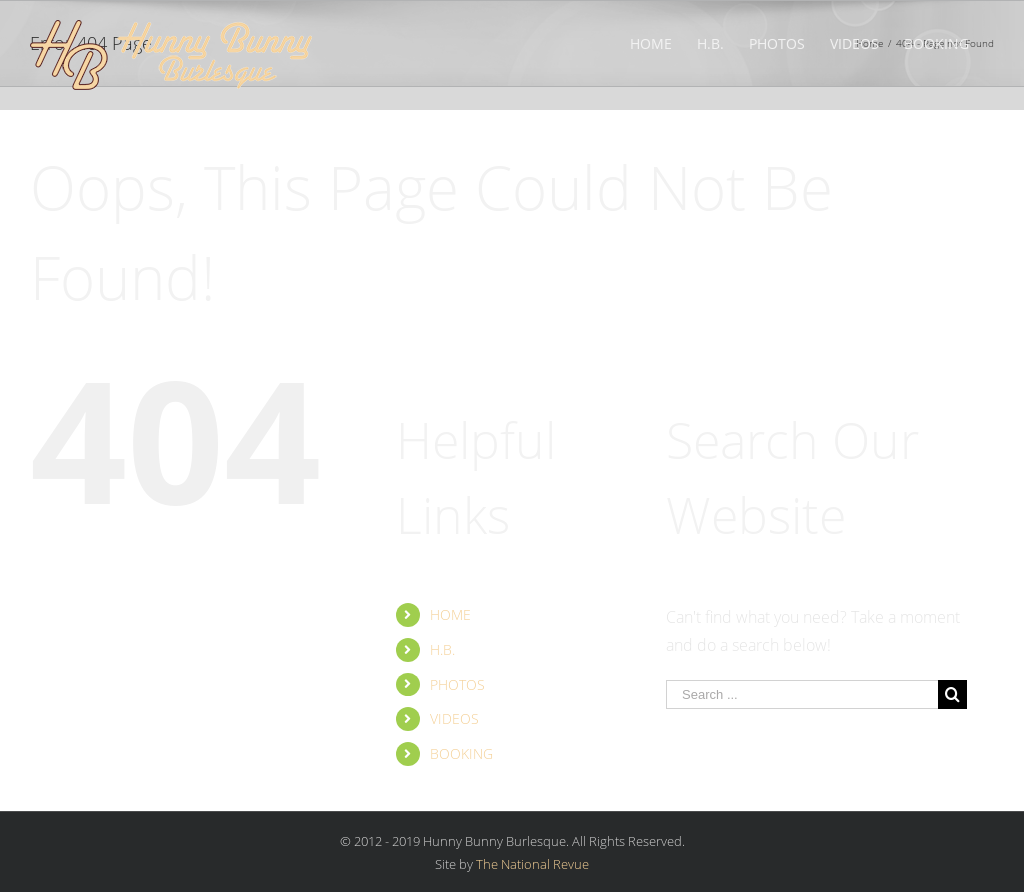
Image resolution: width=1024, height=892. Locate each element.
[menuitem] (651, 42)
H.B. (442, 649)
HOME (450, 614)
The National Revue (532, 864)
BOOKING (461, 753)
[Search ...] (802, 694)
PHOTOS (457, 684)
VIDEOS (454, 718)
